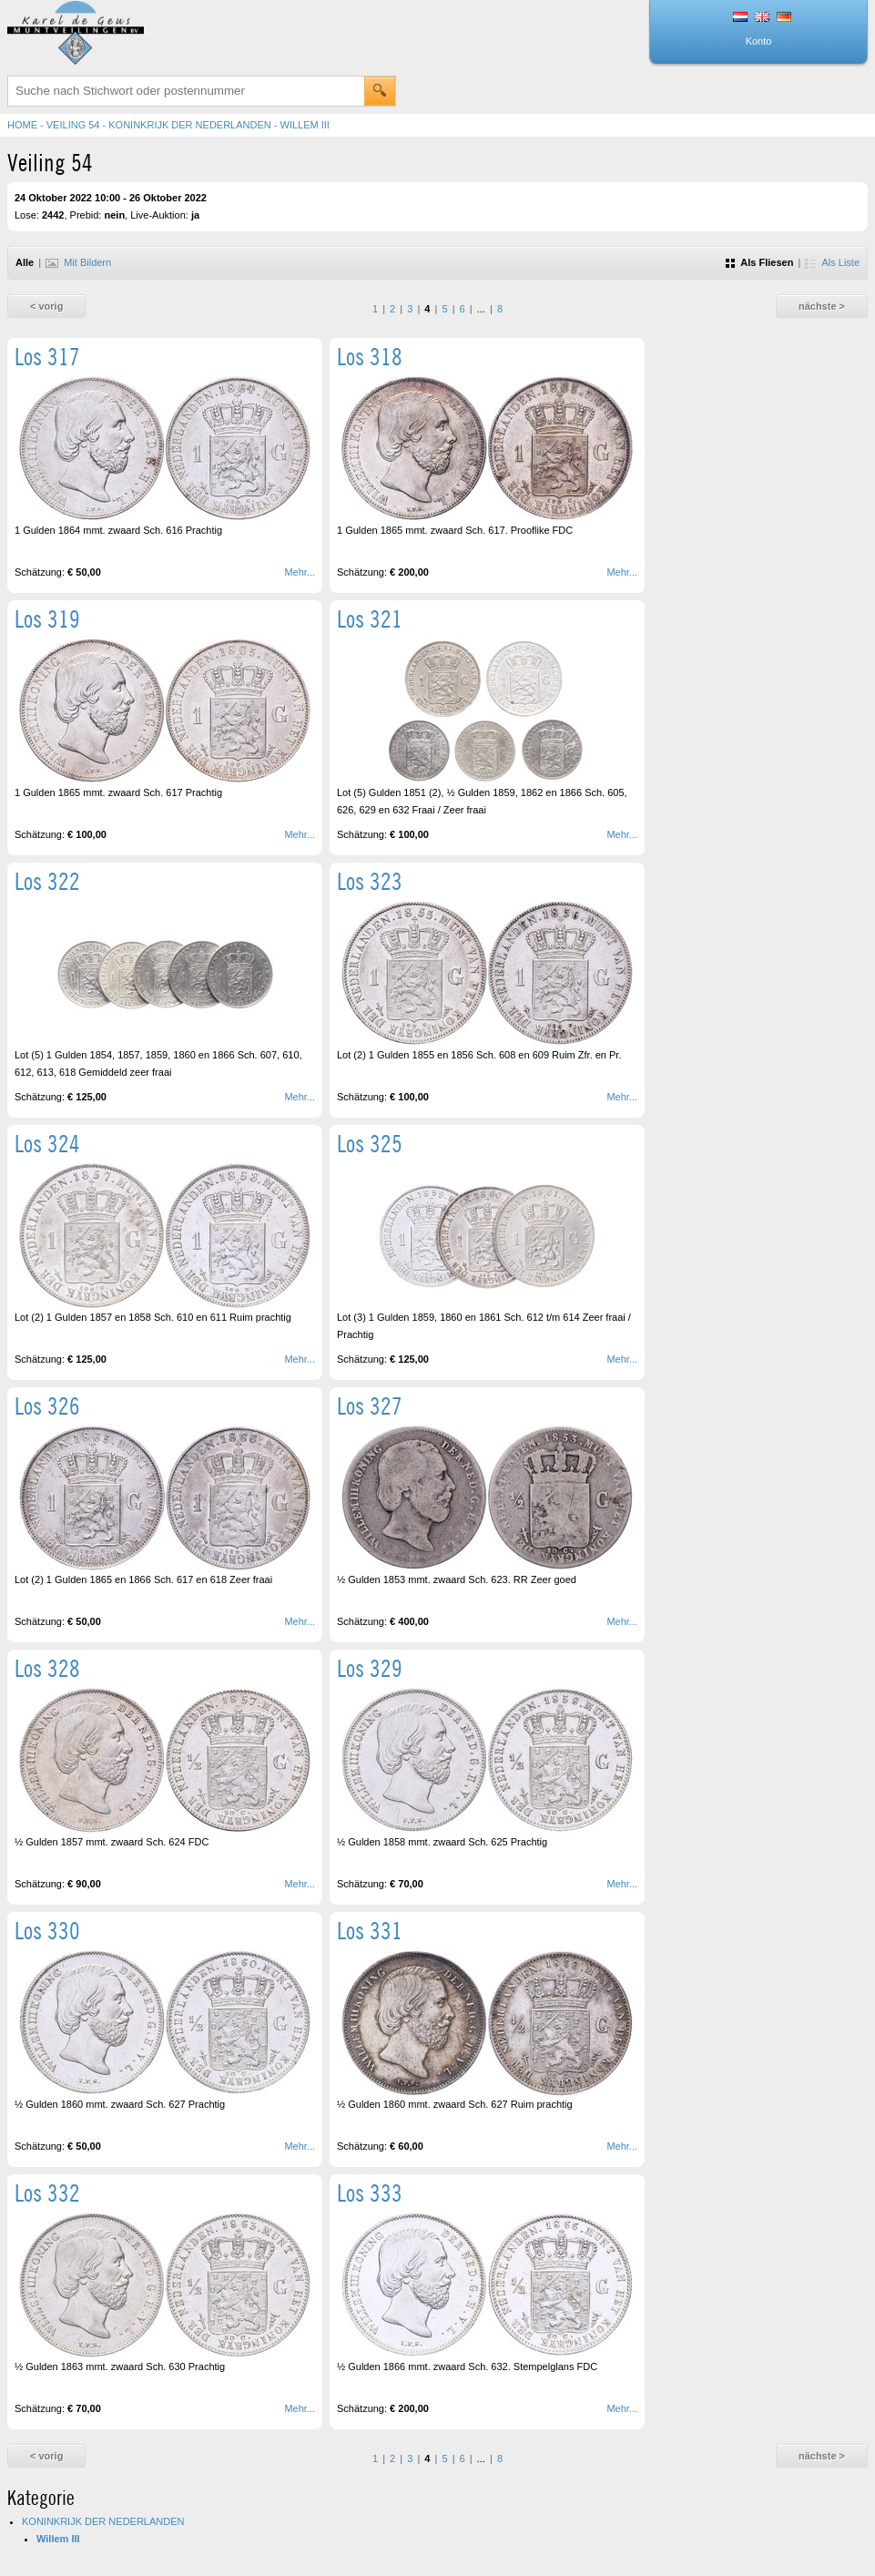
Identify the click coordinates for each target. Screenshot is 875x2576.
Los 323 (369, 881)
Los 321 (369, 619)
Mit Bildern (78, 262)
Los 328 (47, 1668)
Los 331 (369, 1931)
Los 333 (369, 2193)
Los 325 (369, 1144)
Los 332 (47, 2193)
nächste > (822, 306)
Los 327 (369, 1406)
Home (22, 124)
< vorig (46, 306)
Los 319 (47, 619)
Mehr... (299, 572)
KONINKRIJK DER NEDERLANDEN (189, 124)
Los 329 (369, 1668)
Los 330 (47, 1931)
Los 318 (369, 356)
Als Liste (832, 262)
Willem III (305, 124)
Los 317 (47, 356)
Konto (759, 41)
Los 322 (47, 881)
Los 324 (47, 1144)
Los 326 (47, 1406)
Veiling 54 (73, 124)
